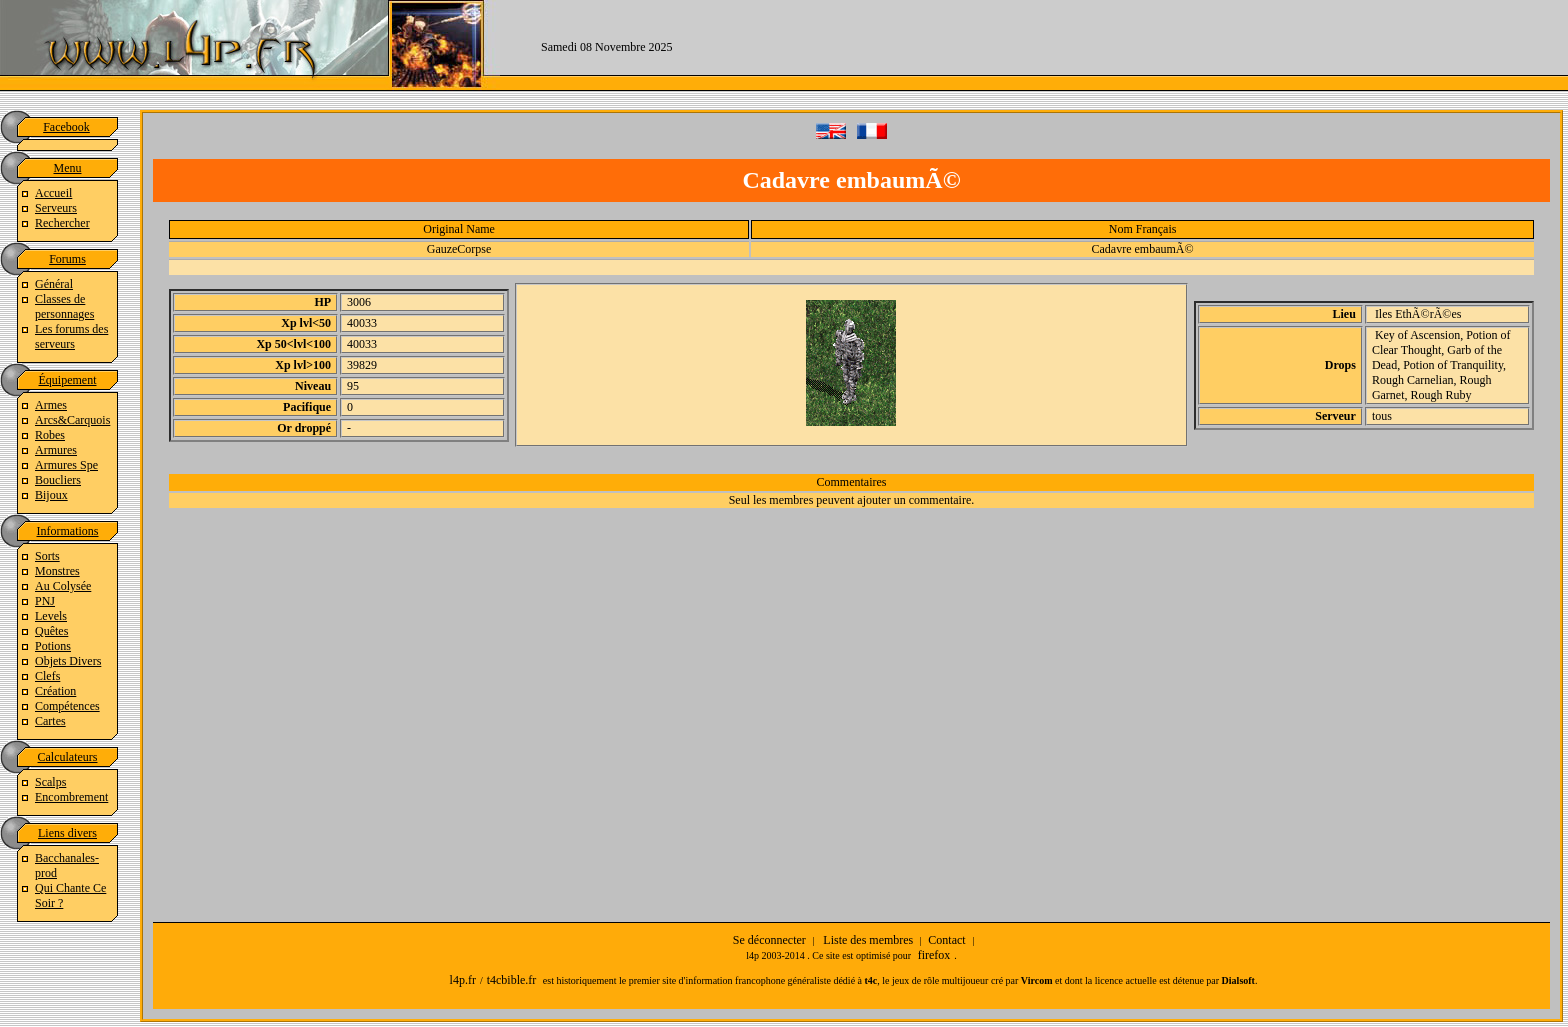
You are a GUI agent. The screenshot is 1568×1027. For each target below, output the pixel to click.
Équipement (68, 380)
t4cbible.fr (512, 980)
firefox (934, 955)
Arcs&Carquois (72, 420)
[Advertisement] (1141, 45)
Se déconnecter (769, 940)
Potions (53, 646)
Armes (51, 405)
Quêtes (51, 631)
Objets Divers (68, 661)
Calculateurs (68, 757)
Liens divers (67, 833)
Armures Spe (66, 465)
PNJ (45, 601)
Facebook (66, 127)
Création (55, 691)
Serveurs (56, 208)
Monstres (57, 571)
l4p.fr (463, 980)
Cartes (50, 721)
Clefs (47, 676)
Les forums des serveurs (71, 336)
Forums (67, 259)
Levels (51, 616)
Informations (68, 531)
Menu (68, 168)
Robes (50, 435)
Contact (946, 940)
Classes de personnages (64, 306)
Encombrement (71, 797)
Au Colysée (63, 586)
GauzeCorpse (459, 249)
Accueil (53, 193)
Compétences (67, 706)
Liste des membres (868, 940)
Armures (56, 450)
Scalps (50, 782)
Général (54, 284)
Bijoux (51, 495)
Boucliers (58, 480)
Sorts (47, 556)
